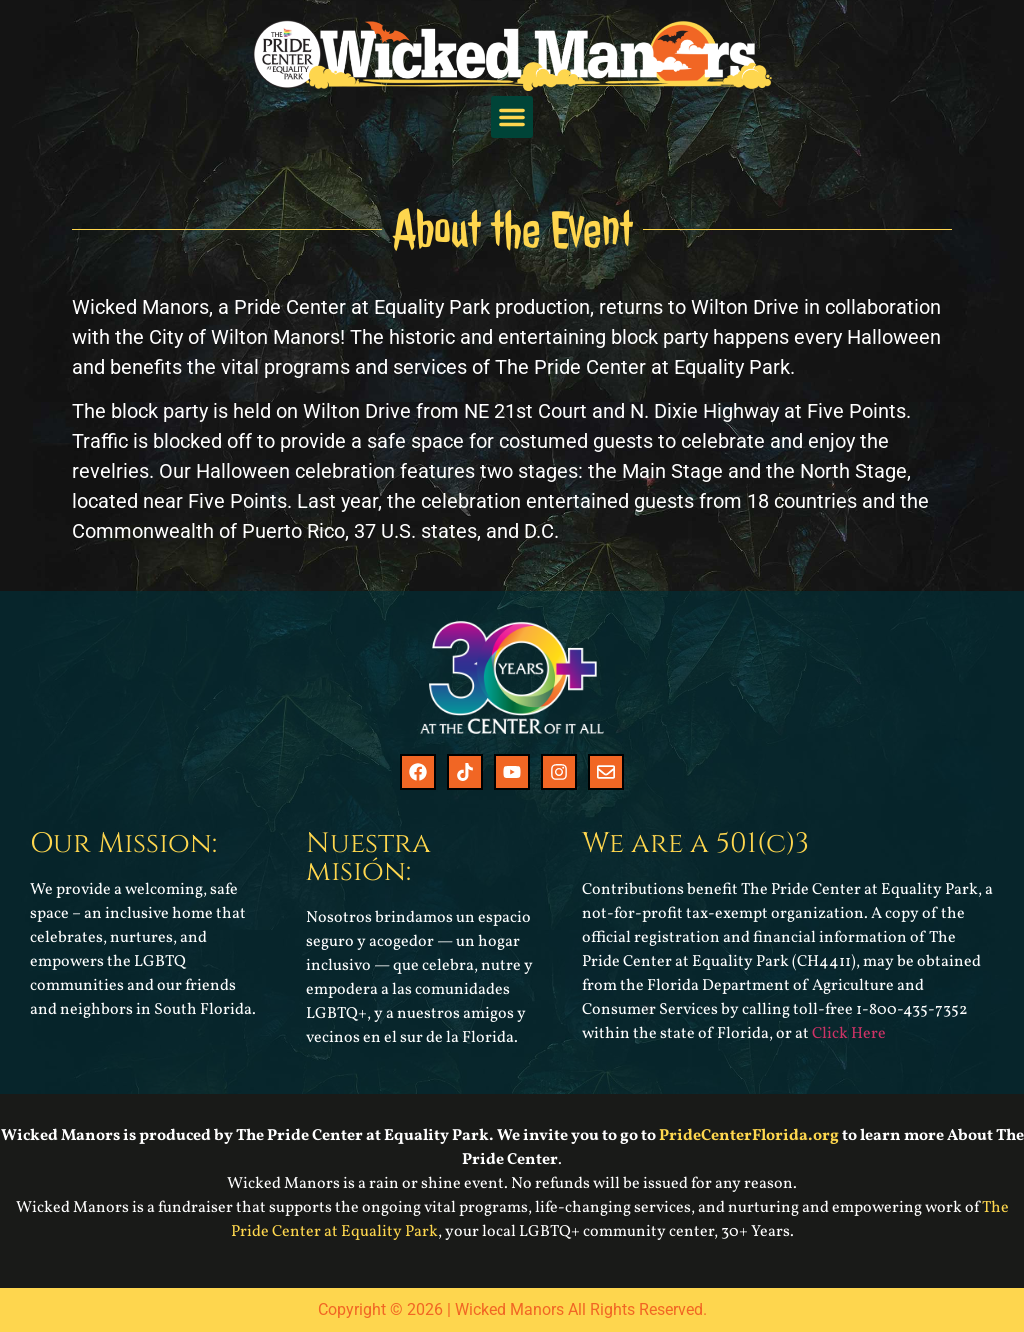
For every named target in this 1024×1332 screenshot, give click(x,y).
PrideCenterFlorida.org (749, 1136)
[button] (512, 117)
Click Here (849, 1034)
